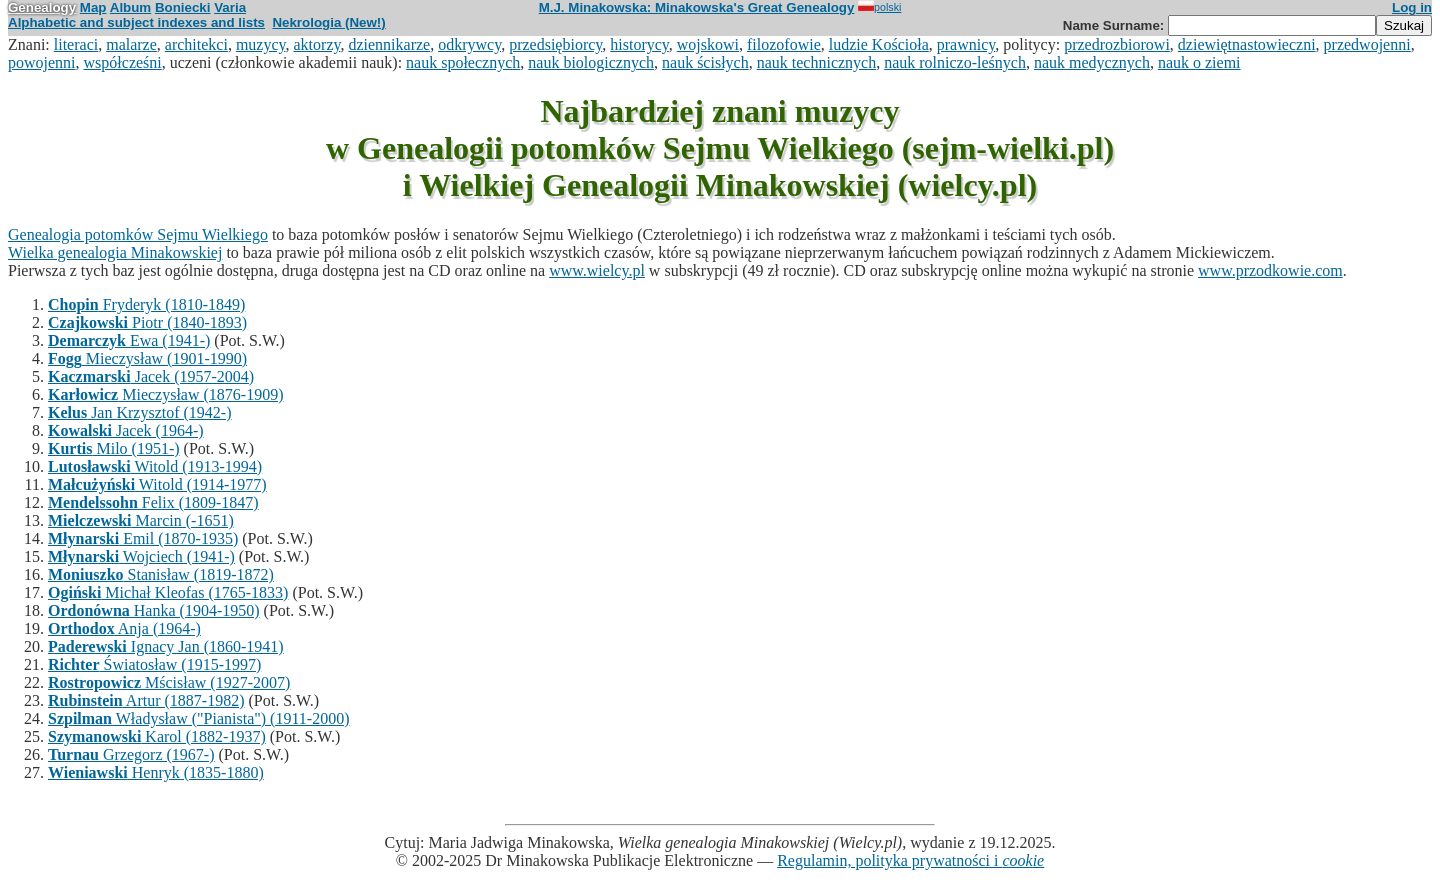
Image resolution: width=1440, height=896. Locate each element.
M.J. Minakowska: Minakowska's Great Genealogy (697, 7)
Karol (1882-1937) (157, 736)
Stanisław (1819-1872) (161, 574)
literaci (76, 44)
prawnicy (966, 44)
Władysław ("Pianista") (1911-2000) (198, 718)
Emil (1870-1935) (143, 538)
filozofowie (784, 44)
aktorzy (317, 44)
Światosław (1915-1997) (154, 664)
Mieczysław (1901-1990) (147, 358)
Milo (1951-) (114, 448)
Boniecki (183, 7)
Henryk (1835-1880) (156, 772)
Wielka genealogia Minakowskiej (115, 252)
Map (93, 7)
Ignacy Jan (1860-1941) (166, 646)
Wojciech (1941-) (141, 556)
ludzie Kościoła (879, 44)
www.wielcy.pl (597, 270)
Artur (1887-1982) (146, 700)
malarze (131, 44)
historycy (639, 44)
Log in (1412, 7)
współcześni (123, 62)
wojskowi (708, 44)
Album (130, 7)
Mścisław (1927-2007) (169, 682)
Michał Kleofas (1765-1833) (168, 592)
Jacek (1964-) (126, 430)
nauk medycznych (1092, 62)
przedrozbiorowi (1117, 44)
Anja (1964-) (124, 628)
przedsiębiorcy (555, 44)
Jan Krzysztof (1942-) (140, 412)
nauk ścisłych (705, 62)
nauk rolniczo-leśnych (955, 62)
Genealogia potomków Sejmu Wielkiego (138, 234)
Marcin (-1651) (141, 520)
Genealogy (42, 7)
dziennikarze (389, 44)
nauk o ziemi (1199, 62)
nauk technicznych (817, 62)
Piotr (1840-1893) (147, 322)
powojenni (42, 62)
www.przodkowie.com (1270, 270)
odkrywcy (469, 44)
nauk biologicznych (591, 62)
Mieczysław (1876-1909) (166, 394)
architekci (196, 44)
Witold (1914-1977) (157, 484)
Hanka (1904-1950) (154, 610)
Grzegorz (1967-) (131, 754)
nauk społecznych (463, 62)
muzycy (261, 44)
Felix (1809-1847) (153, 502)
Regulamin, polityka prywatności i (910, 860)
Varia (230, 7)
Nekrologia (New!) (328, 22)
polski (879, 7)
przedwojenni (1367, 44)
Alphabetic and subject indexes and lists (136, 22)
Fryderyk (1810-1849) (146, 304)
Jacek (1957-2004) (151, 376)
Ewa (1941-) (129, 340)
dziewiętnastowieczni (1247, 44)
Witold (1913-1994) (155, 466)
